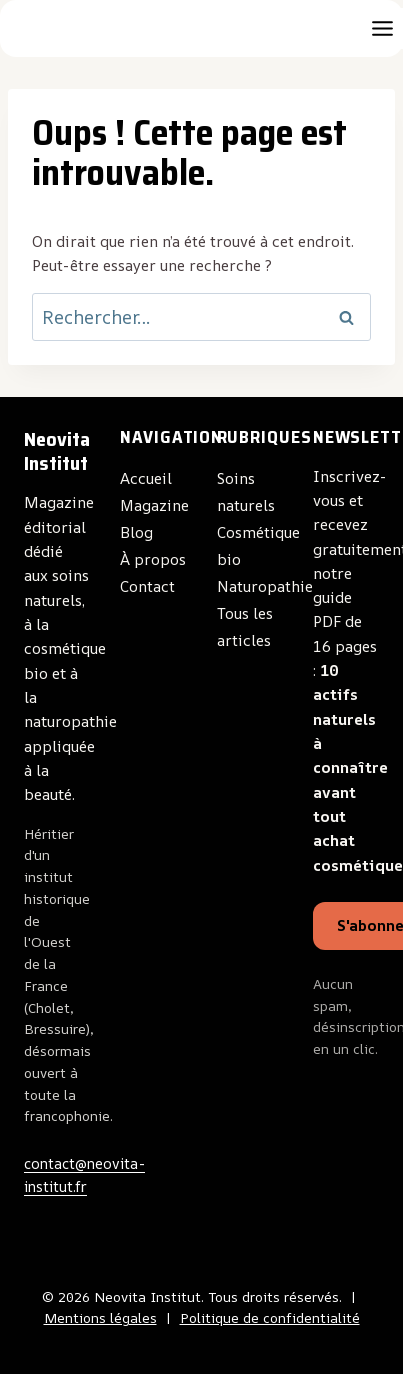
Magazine (154, 505)
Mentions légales (100, 1318)
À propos (153, 559)
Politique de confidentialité (270, 1318)
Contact (147, 586)
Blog (136, 532)
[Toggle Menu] (382, 28)
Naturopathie (265, 586)
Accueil (146, 478)
